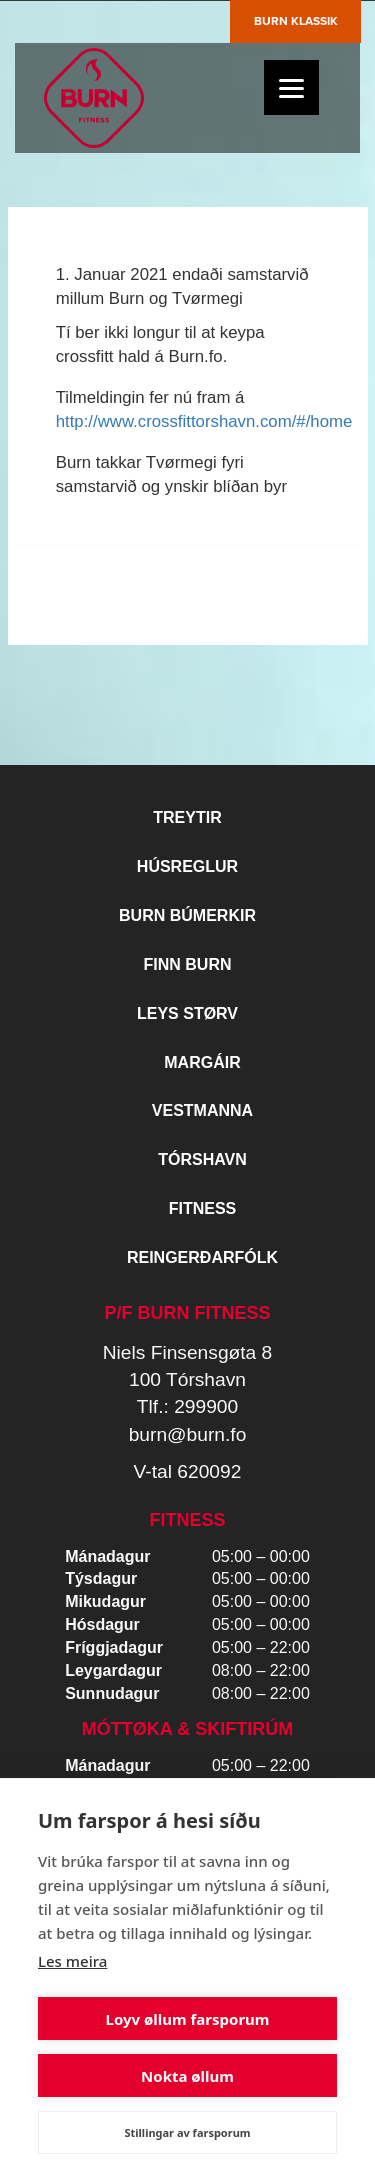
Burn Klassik (296, 21)
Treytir (187, 817)
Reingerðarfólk (202, 1257)
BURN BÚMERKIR (187, 915)
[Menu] (291, 87)
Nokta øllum (187, 2076)
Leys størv (187, 1013)
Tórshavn (202, 1159)
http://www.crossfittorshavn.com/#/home (204, 421)
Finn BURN (188, 964)
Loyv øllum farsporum (188, 2019)
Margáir (202, 1062)
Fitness (203, 1208)
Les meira (72, 1961)
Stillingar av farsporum (187, 2132)
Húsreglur (187, 866)
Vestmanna (202, 1110)
